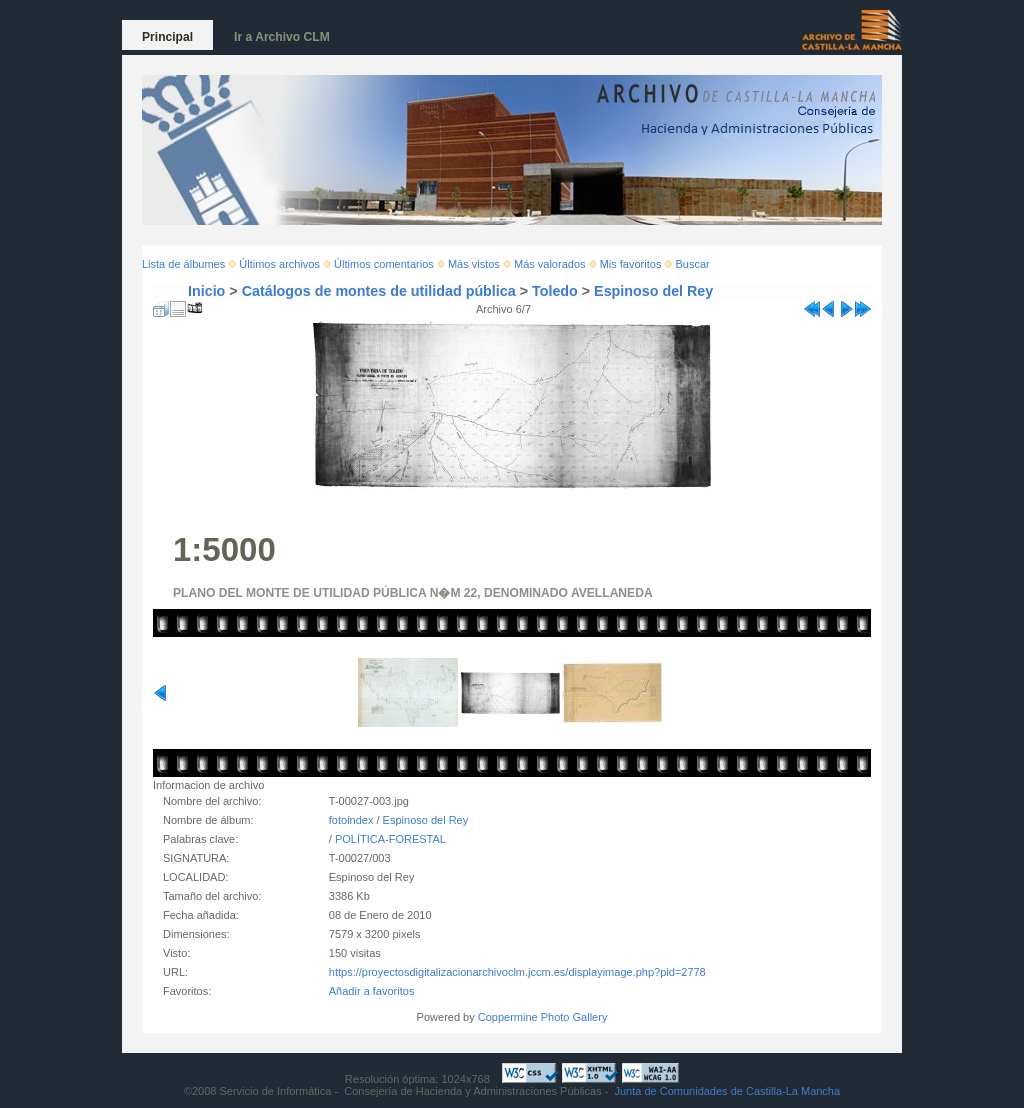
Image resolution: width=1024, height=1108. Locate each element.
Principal (167, 37)
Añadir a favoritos (372, 991)
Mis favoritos (631, 264)
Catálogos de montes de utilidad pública (379, 291)
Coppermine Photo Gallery (543, 1017)
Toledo (555, 291)
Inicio (206, 291)
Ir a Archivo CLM (282, 37)
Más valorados (550, 264)
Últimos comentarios (384, 264)
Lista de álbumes (183, 264)
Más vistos (474, 264)
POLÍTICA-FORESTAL (390, 839)
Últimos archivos (279, 264)
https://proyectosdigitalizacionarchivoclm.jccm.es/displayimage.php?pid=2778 (517, 972)
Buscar (693, 264)
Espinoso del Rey (653, 291)
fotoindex (351, 820)
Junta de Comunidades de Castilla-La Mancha (727, 1091)
